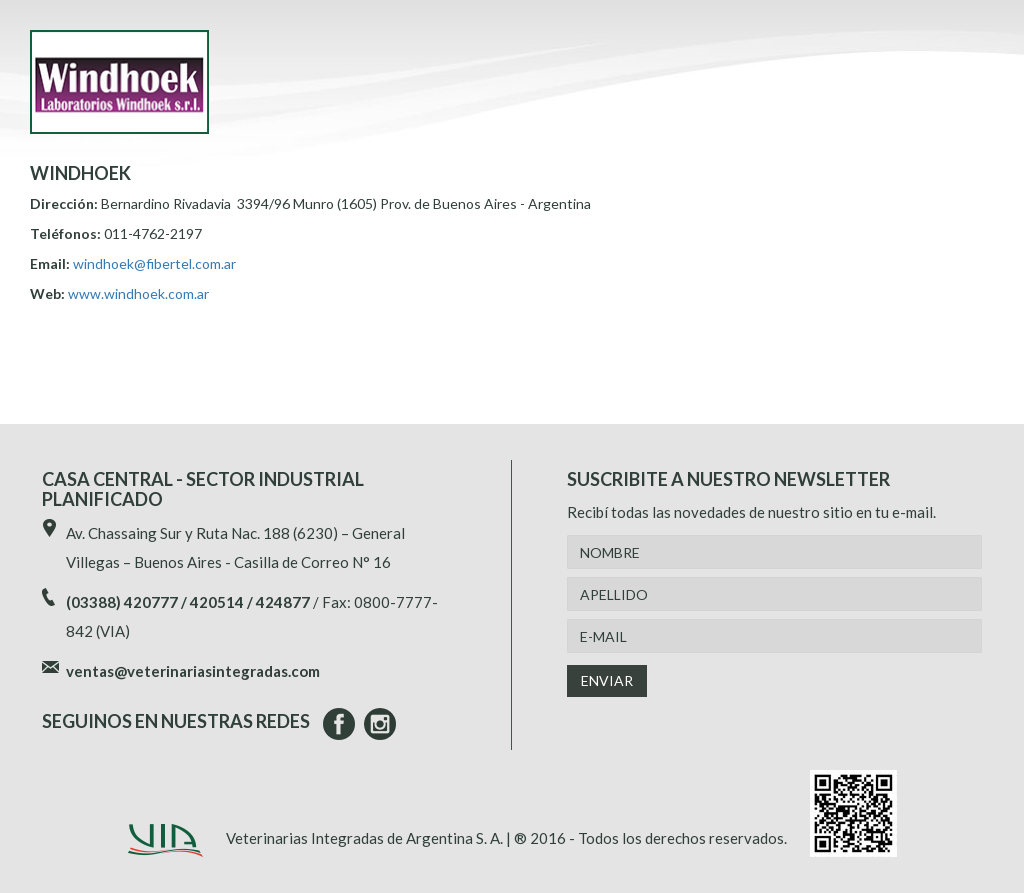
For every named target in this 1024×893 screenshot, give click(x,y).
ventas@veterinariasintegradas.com (193, 671)
